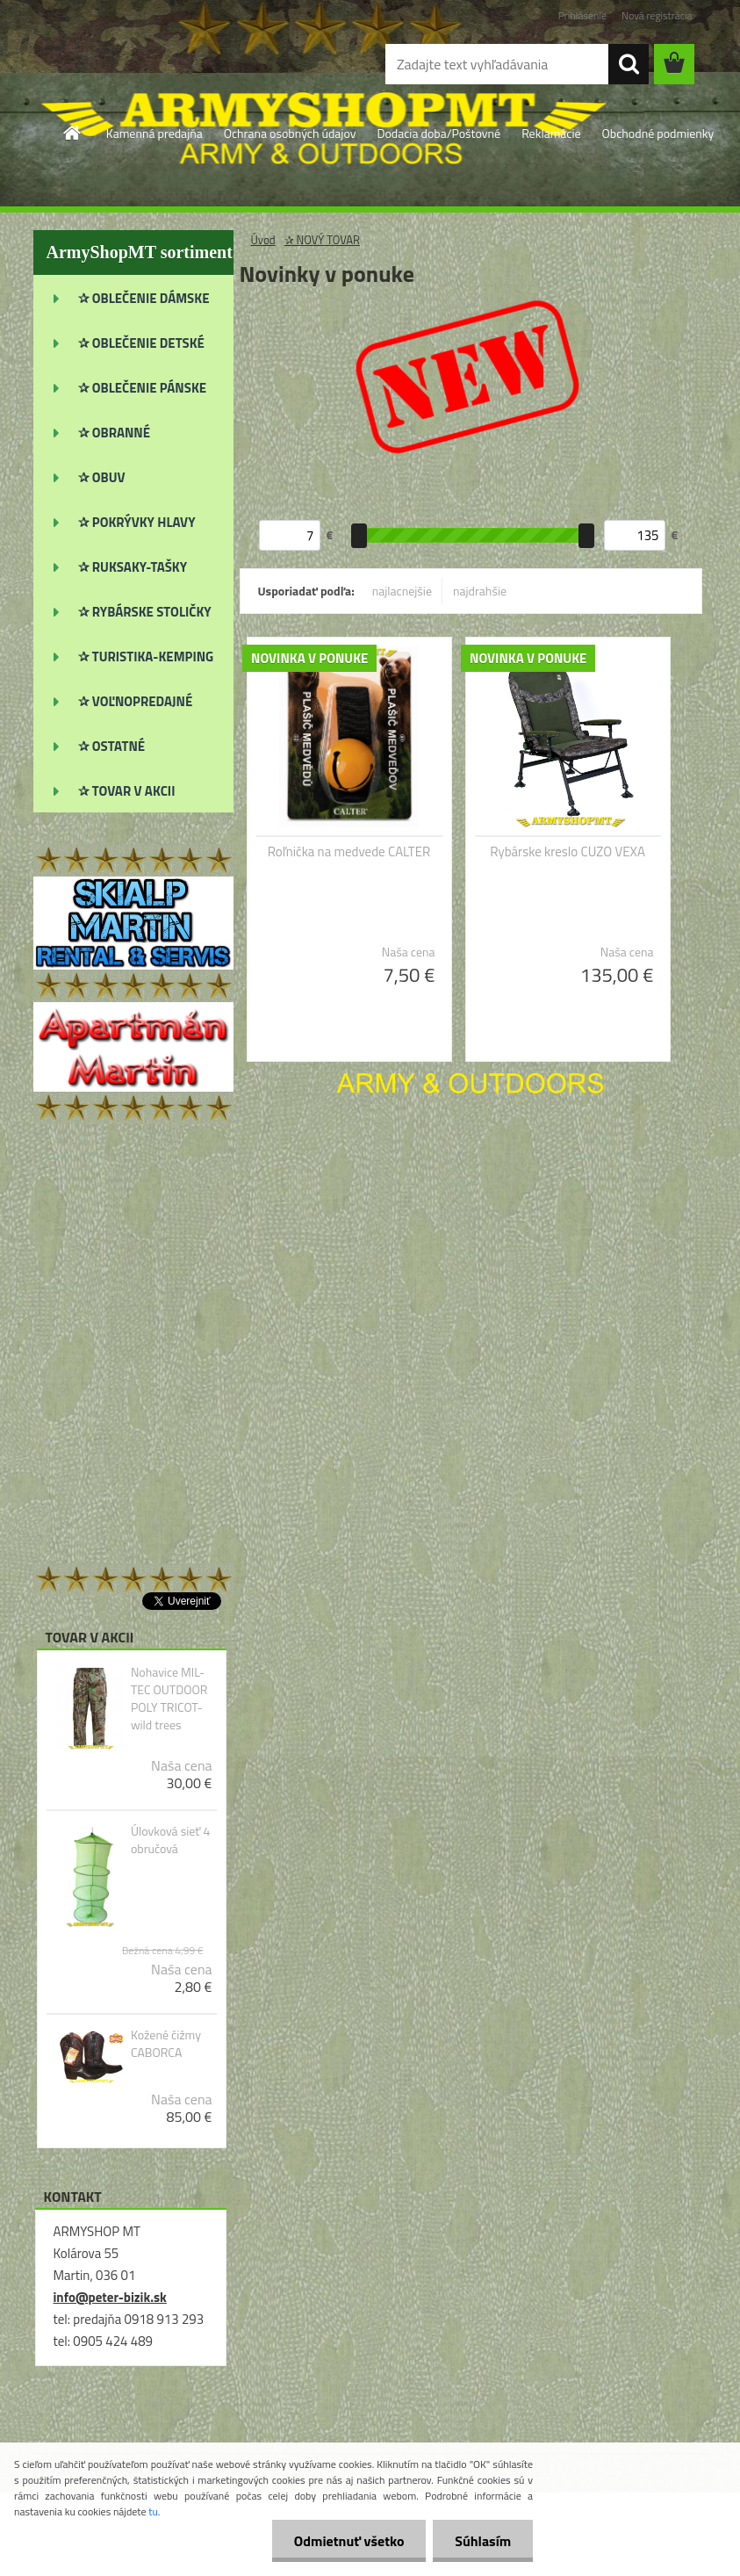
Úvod (263, 240)
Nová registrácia (657, 15)
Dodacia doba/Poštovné (438, 133)
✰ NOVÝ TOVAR (322, 240)
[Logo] (154, 65)
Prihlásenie (582, 15)
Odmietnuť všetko (348, 2540)
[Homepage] (73, 132)
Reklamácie (550, 133)
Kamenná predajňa (154, 133)
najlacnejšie (402, 590)
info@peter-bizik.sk (110, 2297)
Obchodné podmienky (658, 133)
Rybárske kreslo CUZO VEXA (567, 852)
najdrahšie (480, 590)
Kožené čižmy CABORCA (166, 2043)
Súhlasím (483, 2540)
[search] (628, 64)
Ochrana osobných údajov (290, 133)
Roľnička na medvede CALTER (349, 852)
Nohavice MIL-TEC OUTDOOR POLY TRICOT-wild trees (169, 1698)
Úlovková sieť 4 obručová (170, 1840)
